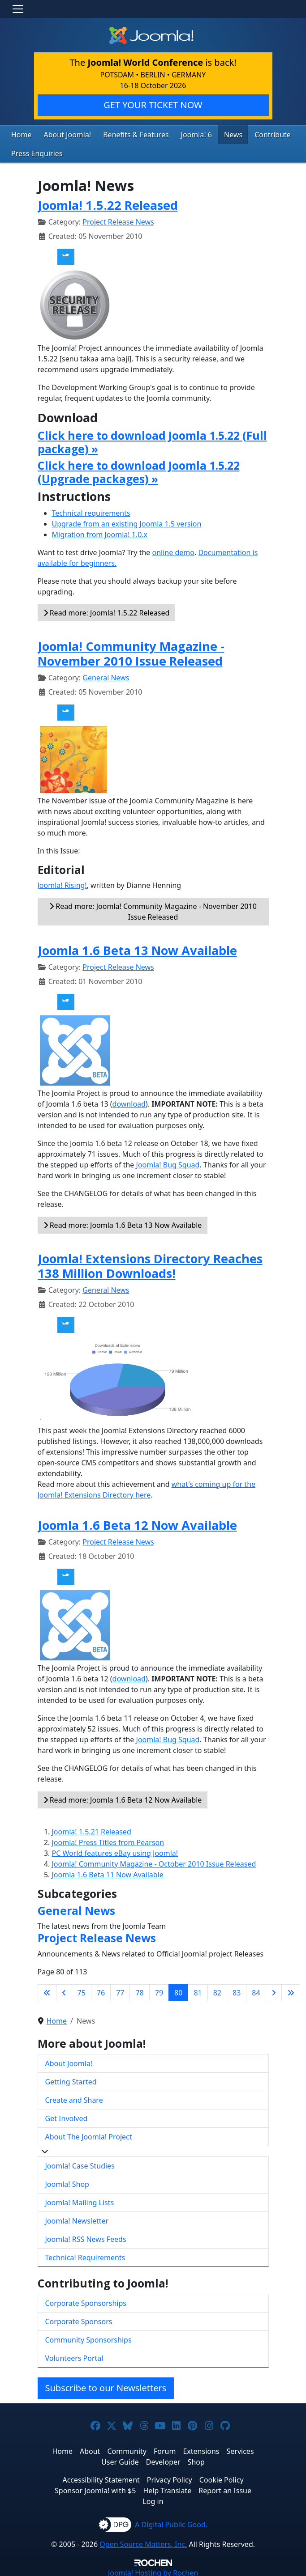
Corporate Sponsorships (85, 2301)
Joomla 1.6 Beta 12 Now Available (137, 1523)
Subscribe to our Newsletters (106, 2386)
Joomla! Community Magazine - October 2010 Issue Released (154, 1861)
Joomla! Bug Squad (168, 1162)
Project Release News (118, 220)
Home (20, 134)
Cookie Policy (221, 2478)
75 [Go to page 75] (82, 1990)
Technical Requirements (85, 2255)
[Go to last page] (290, 1990)
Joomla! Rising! (62, 883)
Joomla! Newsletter (77, 2219)
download (129, 1102)
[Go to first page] (47, 1990)
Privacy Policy (169, 2478)
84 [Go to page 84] (256, 1990)
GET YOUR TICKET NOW (152, 105)
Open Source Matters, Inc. (143, 2542)
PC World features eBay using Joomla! (115, 1850)
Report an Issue (224, 2488)
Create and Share (74, 2098)
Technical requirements (91, 511)
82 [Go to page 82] (217, 1990)
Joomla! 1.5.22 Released (108, 203)
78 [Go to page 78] (139, 1990)
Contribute (250, 134)
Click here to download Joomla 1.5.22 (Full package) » (152, 439)
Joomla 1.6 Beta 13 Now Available (137, 948)
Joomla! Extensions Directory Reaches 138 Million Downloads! (150, 1263)
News (214, 134)
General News (105, 675)
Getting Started (71, 2079)
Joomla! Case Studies (80, 2164)
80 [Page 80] (178, 1990)
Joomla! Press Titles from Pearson (108, 1840)
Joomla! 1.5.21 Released (91, 1829)
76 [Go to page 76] (101, 1990)
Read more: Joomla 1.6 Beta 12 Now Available (122, 1797)
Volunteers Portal (74, 2356)
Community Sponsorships (88, 2338)
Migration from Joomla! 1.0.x (100, 532)
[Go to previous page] (64, 1990)
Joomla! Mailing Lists (79, 2200)
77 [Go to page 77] (120, 1990)
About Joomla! (63, 134)
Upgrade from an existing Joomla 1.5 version (127, 521)
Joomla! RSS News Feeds (85, 2237)
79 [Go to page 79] (159, 1990)
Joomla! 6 (180, 134)
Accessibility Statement (100, 2478)
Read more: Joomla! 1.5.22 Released (106, 610)
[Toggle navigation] (17, 9)
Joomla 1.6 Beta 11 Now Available (108, 1872)
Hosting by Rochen (153, 2571)
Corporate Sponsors (78, 2319)
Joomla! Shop (67, 2182)
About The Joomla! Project (88, 2134)
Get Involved (66, 2116)
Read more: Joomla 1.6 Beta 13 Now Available (122, 1223)
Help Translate (167, 2488)
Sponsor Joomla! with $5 (95, 2488)
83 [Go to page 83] (237, 1990)
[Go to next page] (274, 1990)
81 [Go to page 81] (198, 1990)
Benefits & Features (125, 134)
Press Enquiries (34, 152)
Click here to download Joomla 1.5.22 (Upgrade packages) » (139, 469)
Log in (152, 2499)
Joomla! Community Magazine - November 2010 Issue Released (131, 651)
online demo (173, 550)
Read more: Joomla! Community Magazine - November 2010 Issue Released (153, 909)
